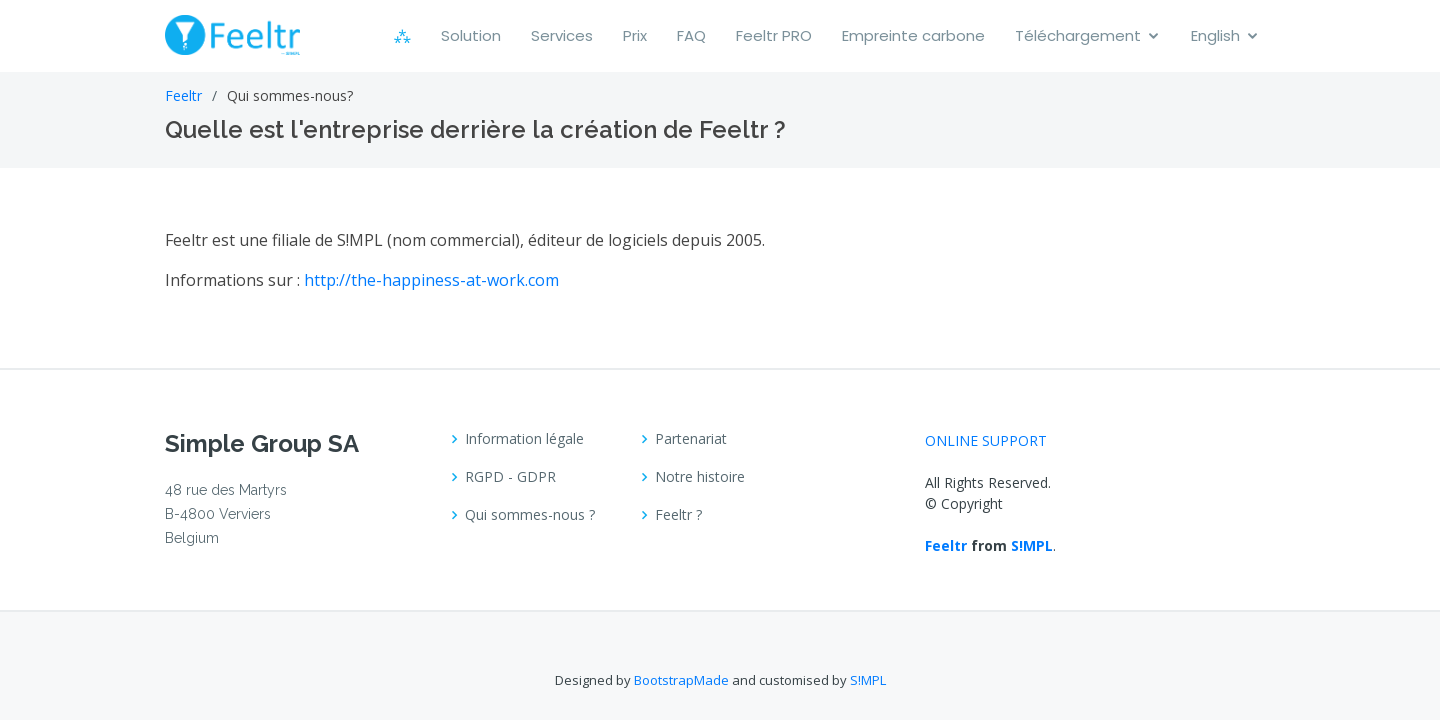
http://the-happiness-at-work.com (431, 280)
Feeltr (183, 95)
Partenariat (691, 439)
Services (562, 35)
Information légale (524, 439)
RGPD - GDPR (510, 477)
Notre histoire (700, 477)
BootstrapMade (681, 680)
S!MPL (1032, 545)
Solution (471, 35)
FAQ (691, 35)
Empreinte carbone (913, 35)
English (1215, 35)
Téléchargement (1078, 35)
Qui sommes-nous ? (530, 515)
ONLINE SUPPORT (986, 440)
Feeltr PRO (774, 35)
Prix (635, 35)
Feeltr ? (678, 515)
